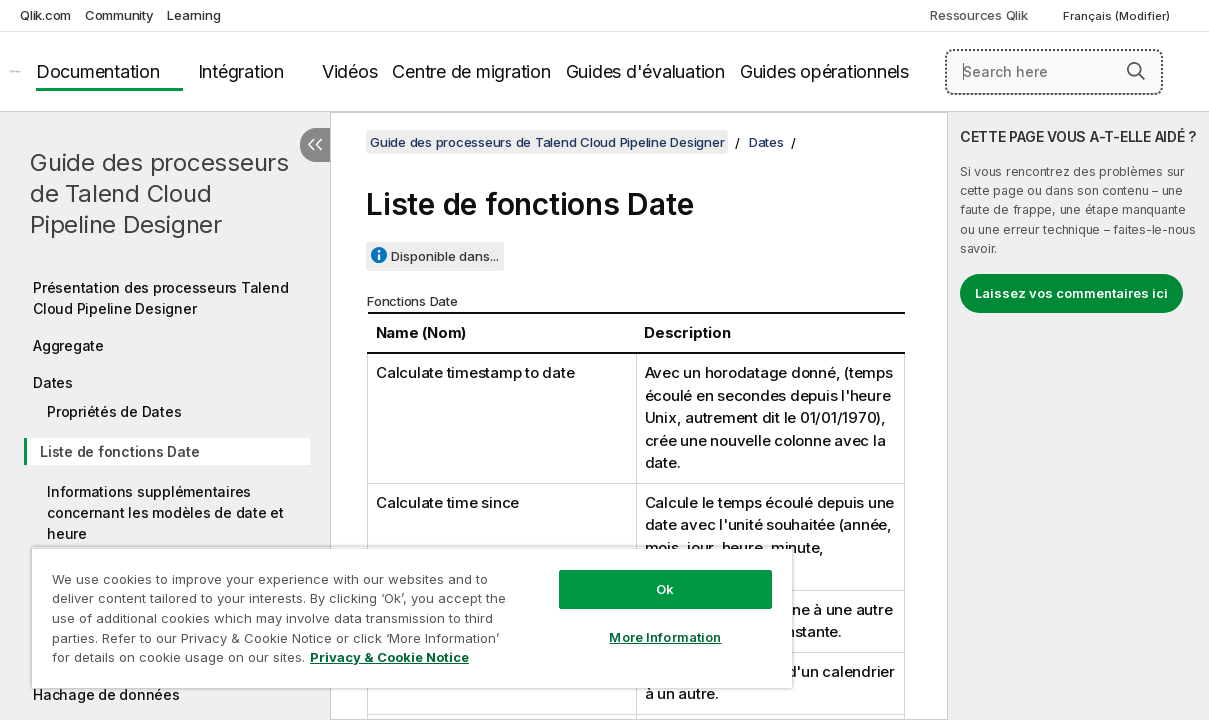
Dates (53, 382)
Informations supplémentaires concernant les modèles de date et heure (165, 512)
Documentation (98, 71)
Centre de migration (471, 71)
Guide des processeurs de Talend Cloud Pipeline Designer (159, 193)
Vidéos (350, 71)
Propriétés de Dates (114, 411)
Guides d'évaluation (645, 71)
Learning (193, 15)
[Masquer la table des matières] (315, 145)
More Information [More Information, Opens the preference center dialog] (616, 622)
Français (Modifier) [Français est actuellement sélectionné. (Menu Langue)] (1118, 16)
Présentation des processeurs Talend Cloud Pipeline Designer (160, 298)
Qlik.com (45, 15)
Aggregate (68, 345)
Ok (616, 574)
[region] (382, 610)
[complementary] (1078, 416)
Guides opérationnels (824, 71)
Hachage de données (106, 694)
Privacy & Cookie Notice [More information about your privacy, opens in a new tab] (168, 661)
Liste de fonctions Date (119, 451)
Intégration (241, 71)
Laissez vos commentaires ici (1071, 293)
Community (119, 15)
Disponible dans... (445, 256)
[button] (1136, 71)
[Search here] (1054, 72)
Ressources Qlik (978, 15)
